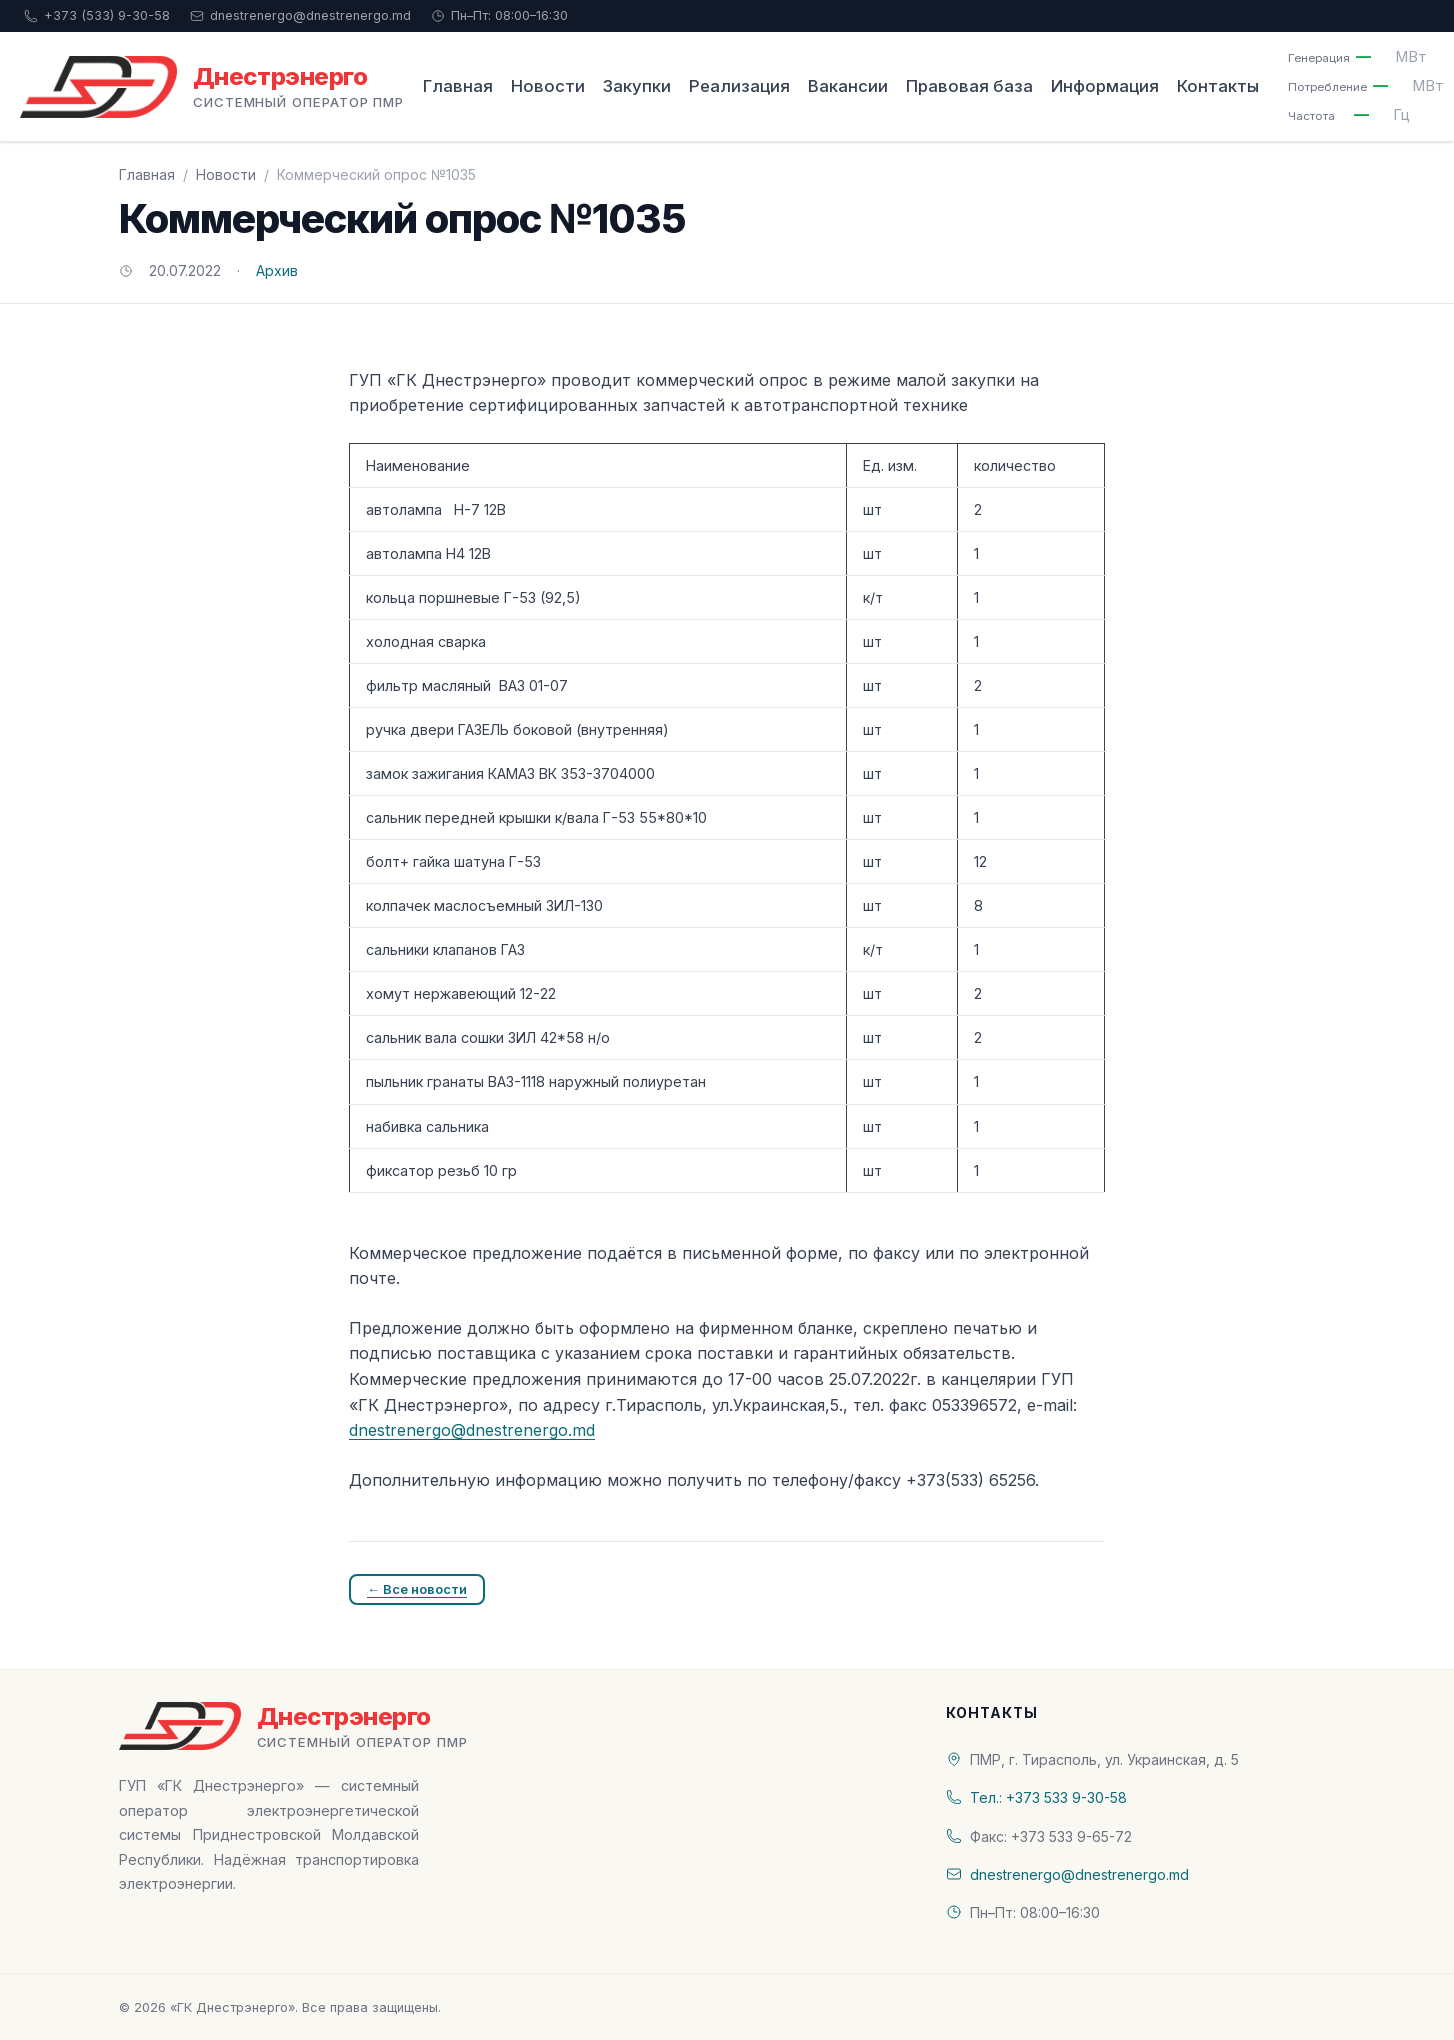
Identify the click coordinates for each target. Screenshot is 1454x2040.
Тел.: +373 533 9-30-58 (1048, 1797)
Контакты (1218, 86)
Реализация (739, 86)
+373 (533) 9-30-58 (97, 15)
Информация (1105, 86)
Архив (277, 270)
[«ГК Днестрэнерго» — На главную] (212, 87)
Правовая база (969, 86)
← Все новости (417, 1589)
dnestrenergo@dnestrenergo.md (300, 15)
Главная (458, 86)
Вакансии (848, 86)
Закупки (637, 86)
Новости (548, 86)
